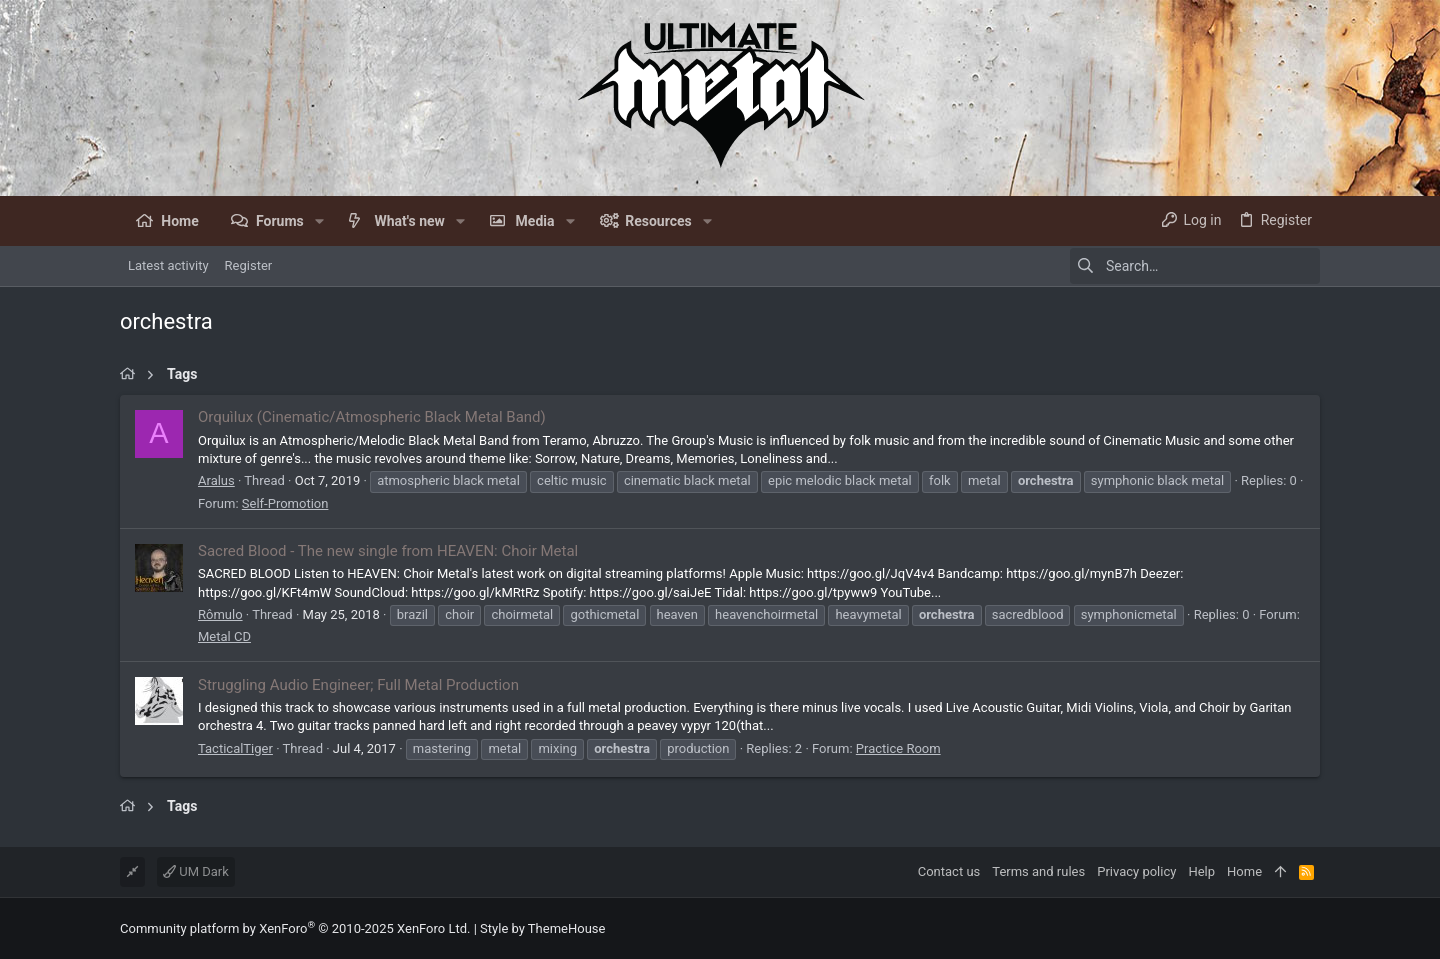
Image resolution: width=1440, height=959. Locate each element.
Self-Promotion (285, 503)
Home (1244, 871)
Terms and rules (1038, 871)
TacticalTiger (235, 748)
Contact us (949, 871)
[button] (319, 221)
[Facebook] (1311, 928)
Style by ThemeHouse (542, 928)
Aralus (216, 480)
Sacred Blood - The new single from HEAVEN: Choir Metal (388, 551)
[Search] (1195, 266)
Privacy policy (1136, 871)
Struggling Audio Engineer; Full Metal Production (358, 685)
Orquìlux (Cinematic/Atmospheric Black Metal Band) (372, 417)
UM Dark (196, 871)
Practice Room (898, 748)
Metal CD (224, 636)
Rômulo (220, 614)
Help (1201, 871)
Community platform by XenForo (295, 928)
